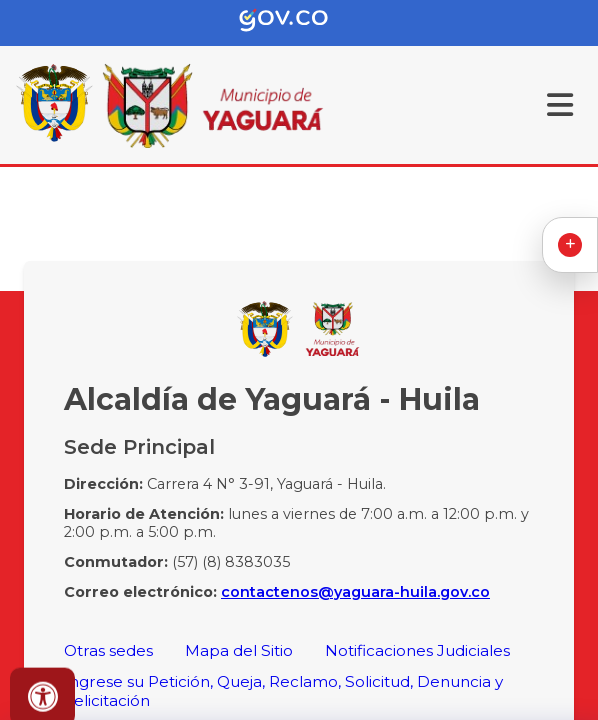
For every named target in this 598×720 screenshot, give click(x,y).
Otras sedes (108, 650)
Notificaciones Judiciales (417, 650)
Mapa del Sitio (239, 650)
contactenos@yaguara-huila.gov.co (355, 592)
